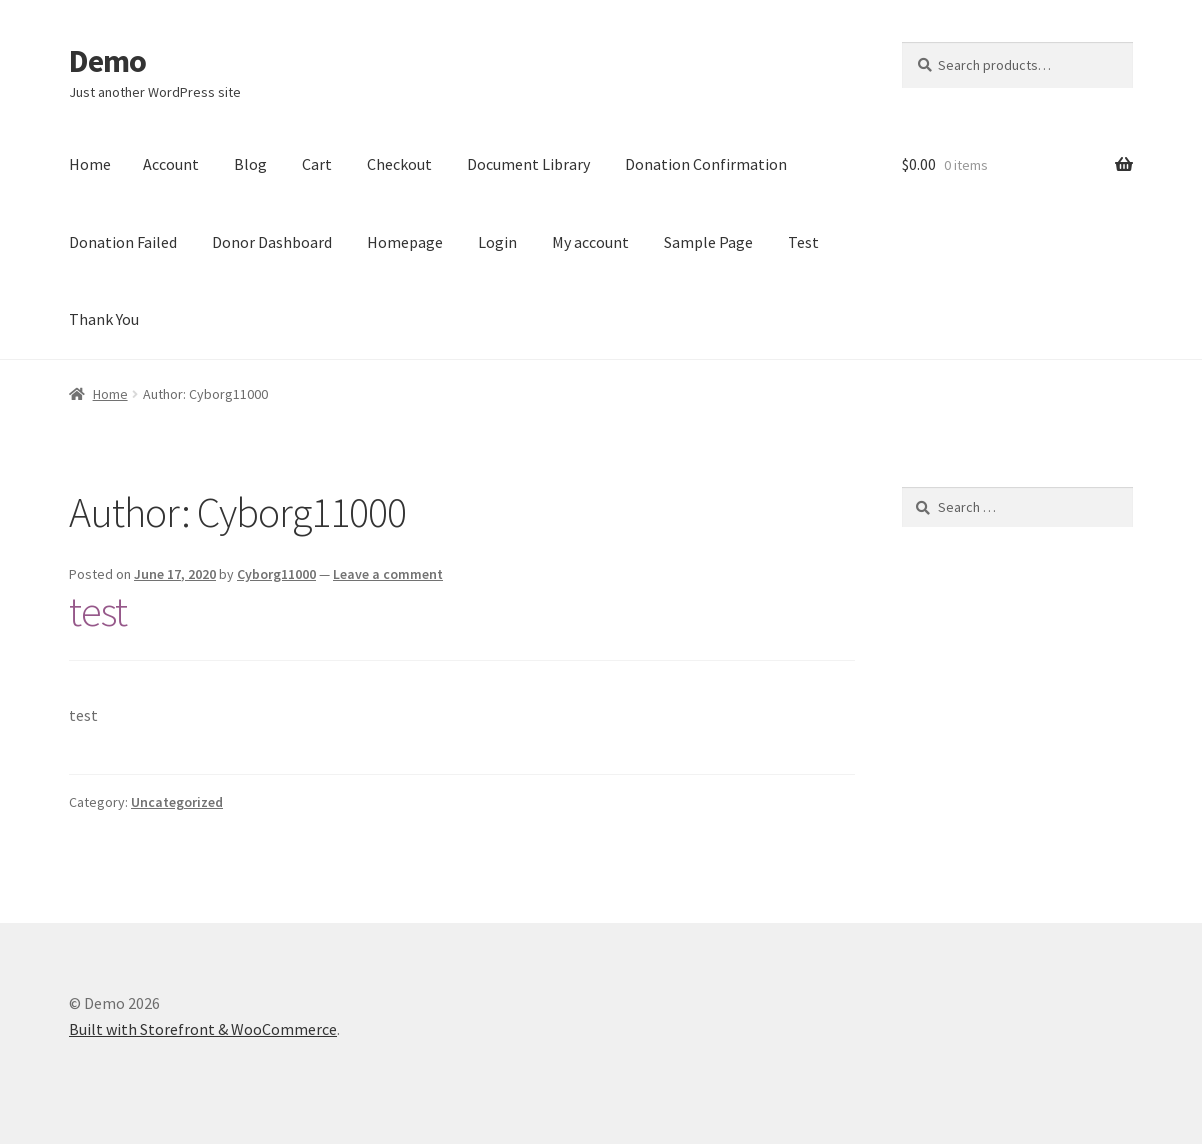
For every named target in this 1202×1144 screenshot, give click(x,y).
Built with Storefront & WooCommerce (203, 1029)
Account (171, 164)
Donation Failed (123, 242)
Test (803, 242)
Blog (250, 164)
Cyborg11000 (276, 574)
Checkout (399, 164)
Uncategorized (177, 802)
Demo (107, 61)
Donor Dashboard (272, 242)
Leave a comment (388, 574)
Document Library (528, 164)
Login (497, 242)
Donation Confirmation (706, 164)
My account (590, 242)
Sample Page (708, 242)
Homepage (405, 242)
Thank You (104, 319)
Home (90, 164)
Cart (317, 164)
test (98, 611)
